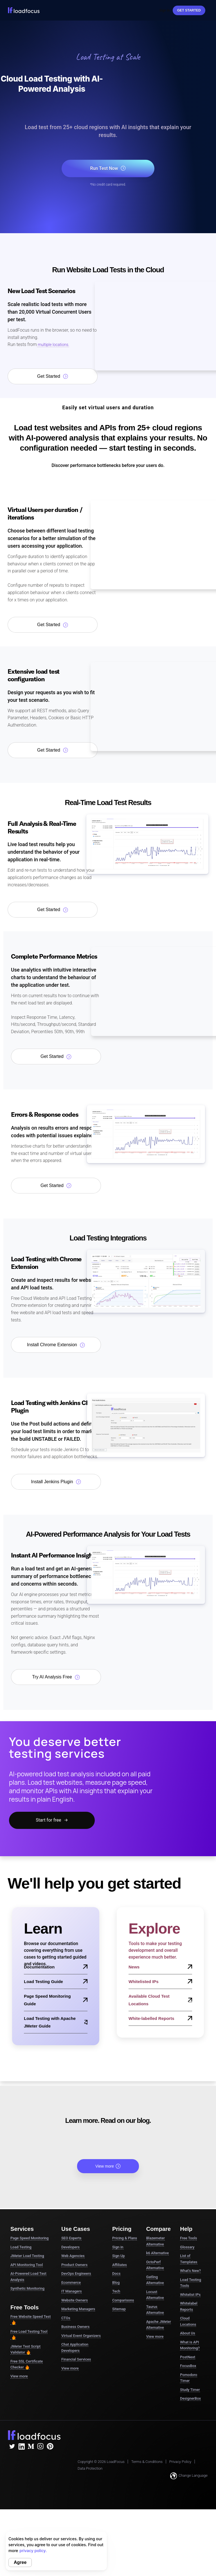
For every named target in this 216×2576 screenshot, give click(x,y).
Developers (70, 2247)
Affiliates (119, 2265)
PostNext (187, 2357)
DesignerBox (190, 2398)
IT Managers (71, 2291)
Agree (20, 2562)
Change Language (189, 2475)
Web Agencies (73, 2256)
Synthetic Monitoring (27, 2288)
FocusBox (188, 2366)
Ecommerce (71, 2282)
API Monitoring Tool (26, 2265)
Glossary (187, 2247)
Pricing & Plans (124, 2238)
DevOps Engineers (76, 2273)
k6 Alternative (157, 2253)
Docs (116, 2273)
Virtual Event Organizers (81, 2336)
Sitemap (119, 2309)
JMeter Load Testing (27, 2256)
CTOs (65, 2318)
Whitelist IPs (190, 2294)
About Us (187, 2333)
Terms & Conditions (147, 2462)
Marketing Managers (78, 2309)
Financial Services (76, 2359)
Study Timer (190, 2390)
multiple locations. (53, 344)
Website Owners (74, 2300)
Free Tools (188, 2238)
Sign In (164, 10)
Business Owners (75, 2327)
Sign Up (118, 2256)
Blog (116, 2282)
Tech (116, 2291)
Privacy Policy (180, 2462)
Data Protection (90, 2468)
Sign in (117, 2247)
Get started (189, 10)
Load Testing (21, 2247)
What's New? (190, 2271)
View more (108, 2166)
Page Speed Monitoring (29, 2238)
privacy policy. (33, 2550)
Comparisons (123, 2300)
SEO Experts (71, 2238)
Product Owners (74, 2265)
